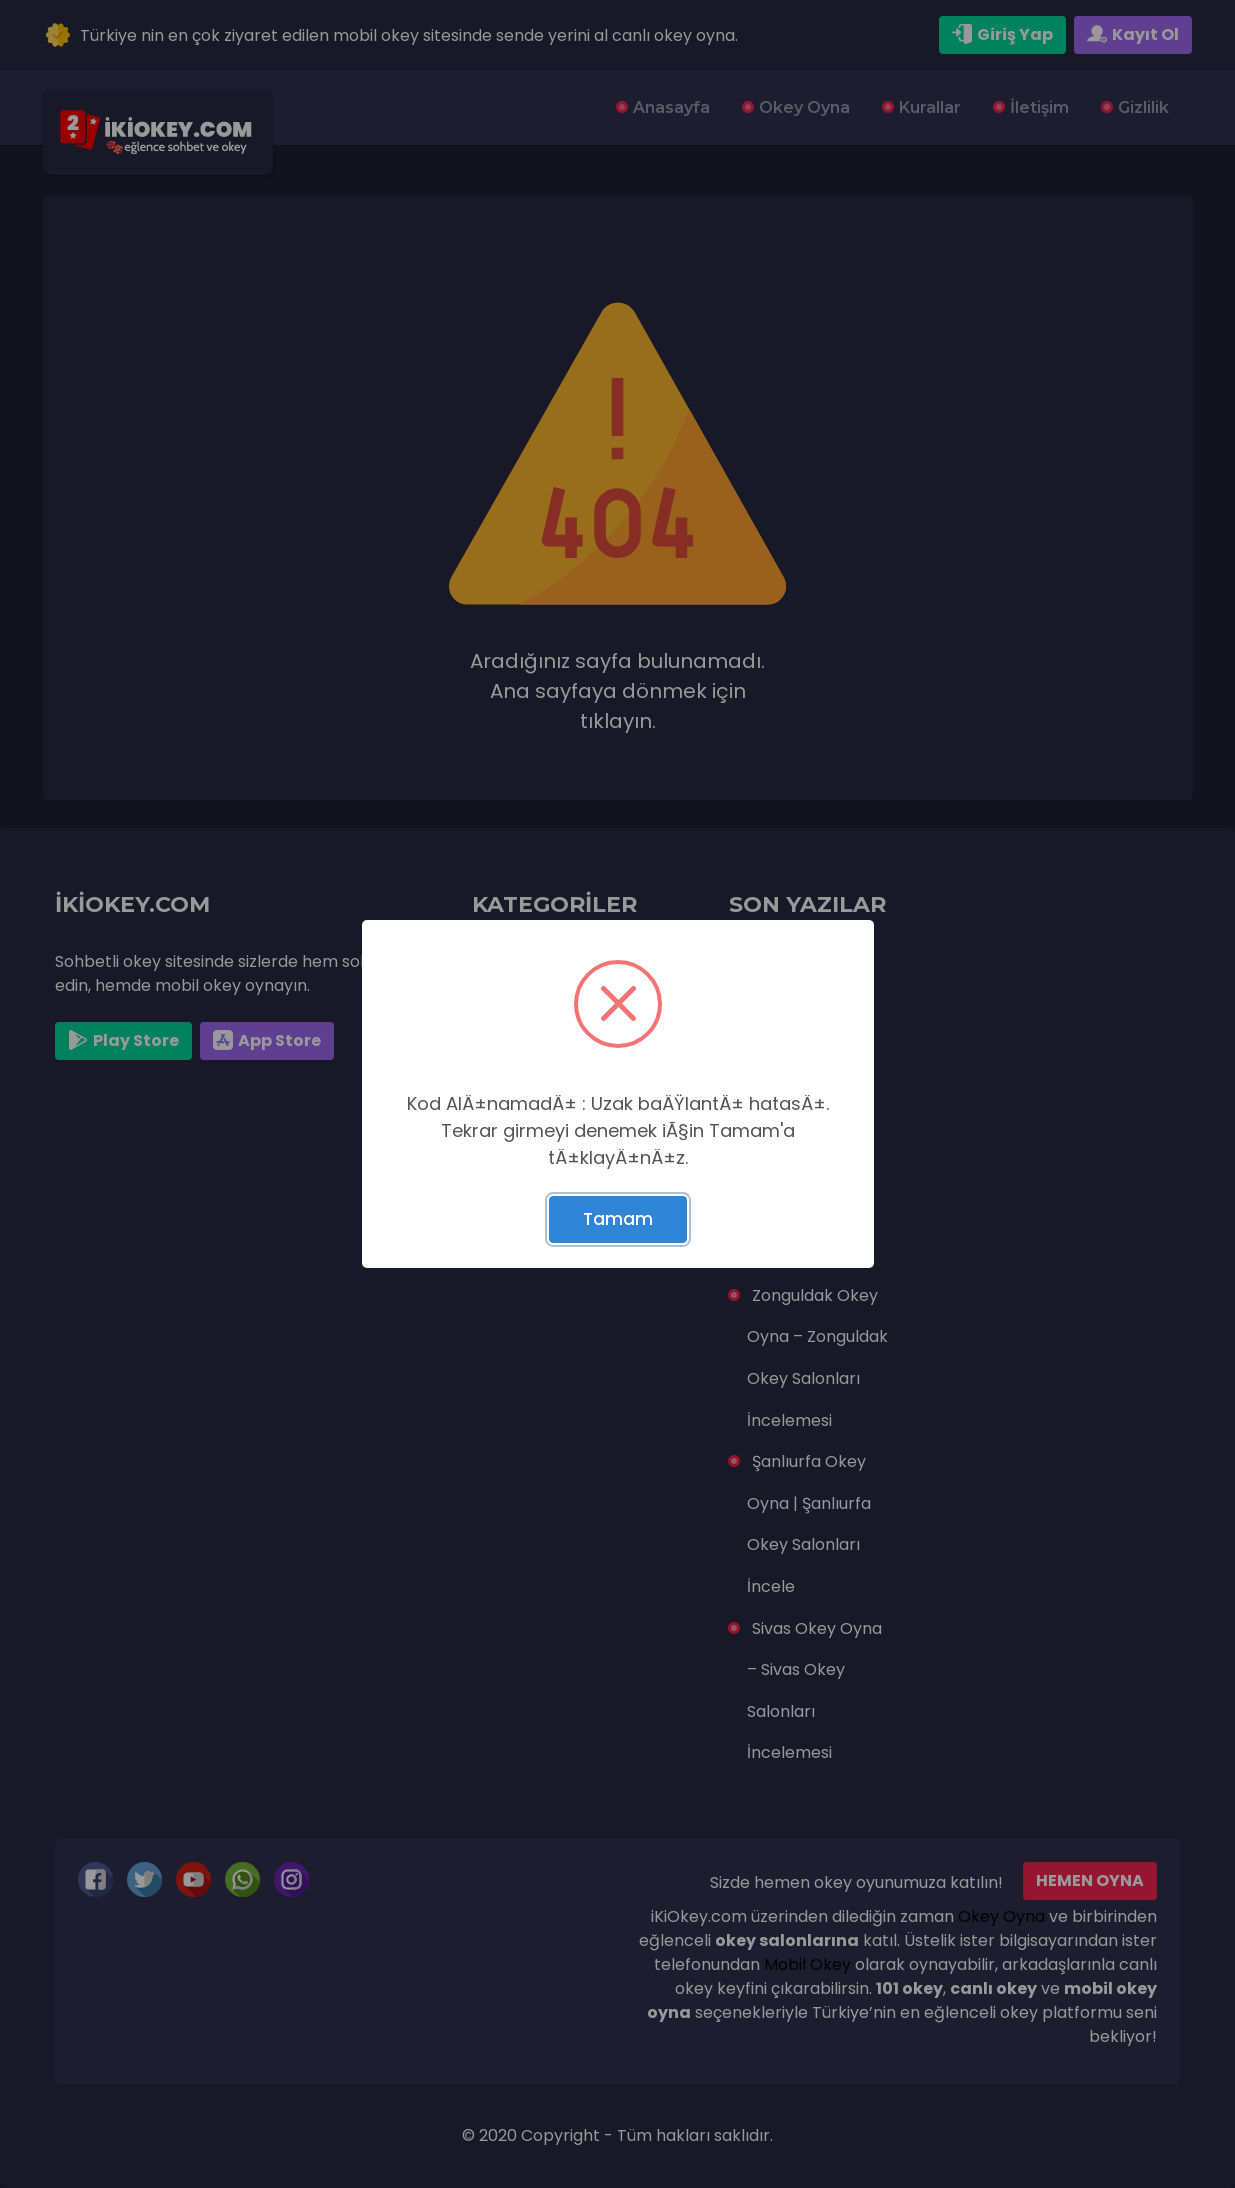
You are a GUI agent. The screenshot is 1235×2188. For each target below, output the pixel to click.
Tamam (618, 1219)
